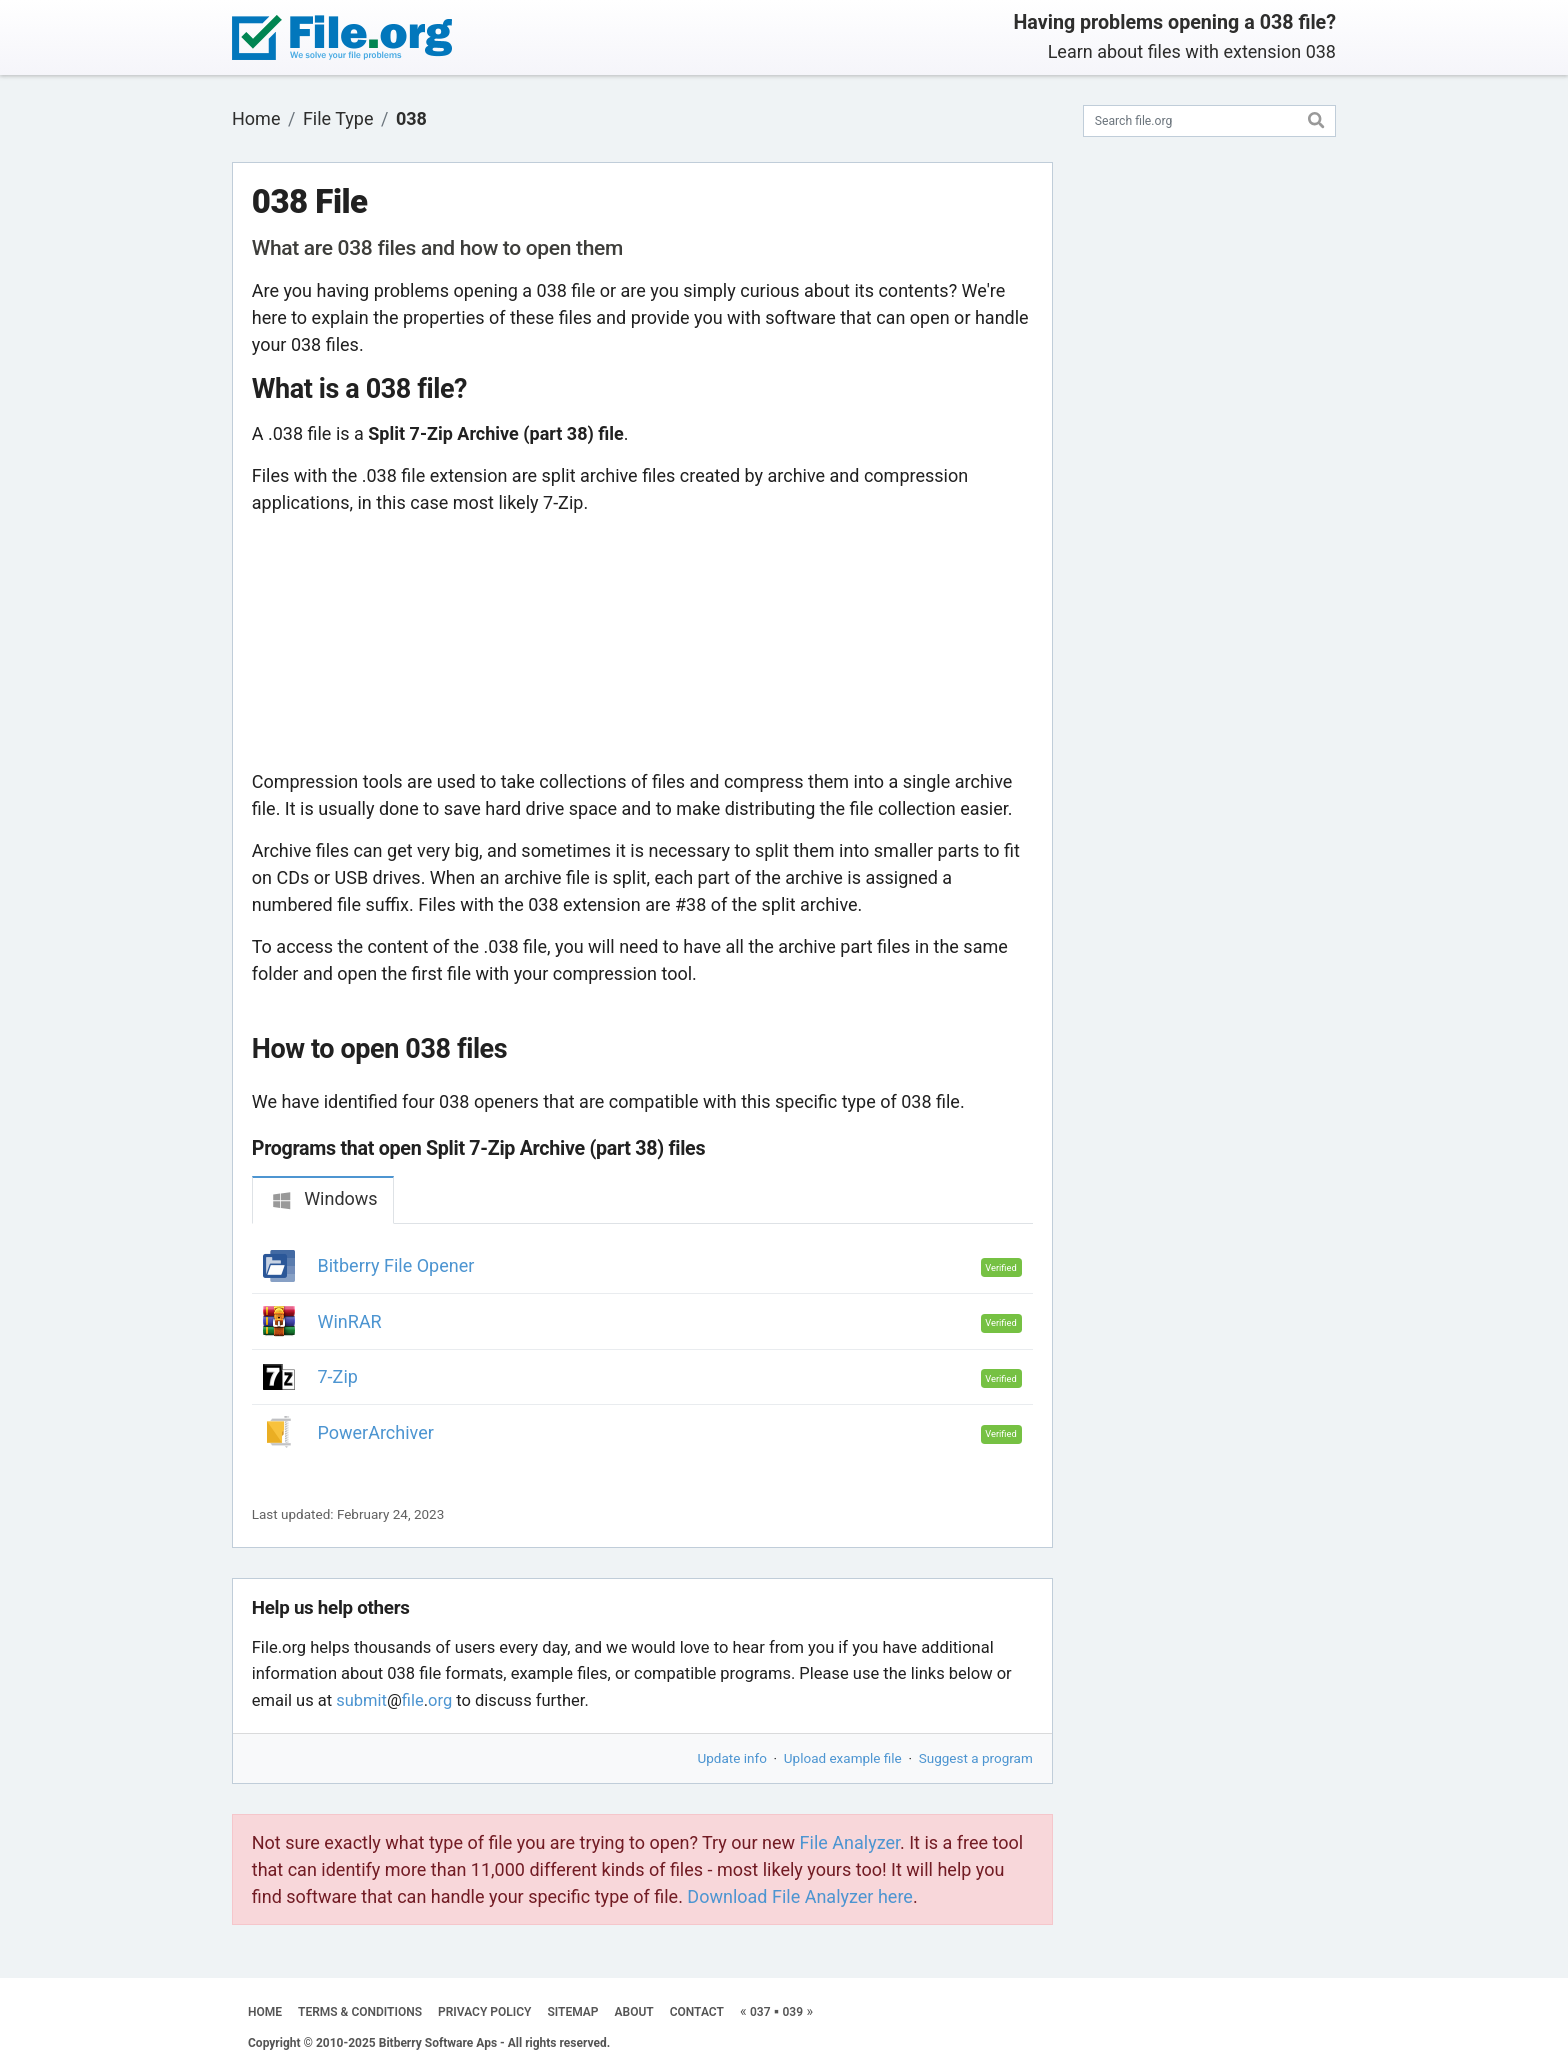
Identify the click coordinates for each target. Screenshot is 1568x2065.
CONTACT (697, 2012)
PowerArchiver (376, 1432)
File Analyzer (850, 1842)
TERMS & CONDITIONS (360, 2012)
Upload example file (843, 1758)
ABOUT (634, 2012)
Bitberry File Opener (396, 1265)
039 (792, 2012)
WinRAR (350, 1321)
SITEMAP (572, 2012)
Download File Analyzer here (800, 1896)
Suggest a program (976, 1758)
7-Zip (338, 1376)
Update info (732, 1758)
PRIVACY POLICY (484, 2012)
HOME (265, 2012)
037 (760, 2012)
